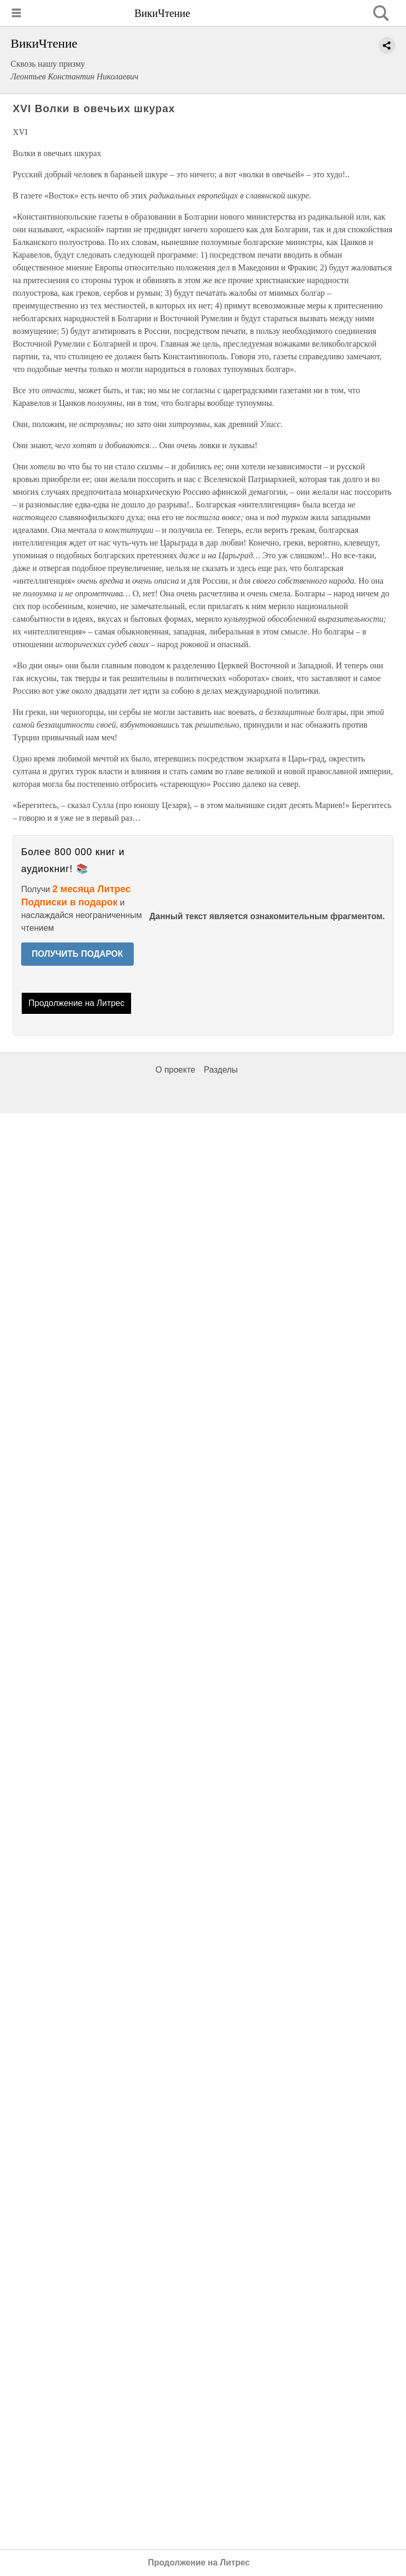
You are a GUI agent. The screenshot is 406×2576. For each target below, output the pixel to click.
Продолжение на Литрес (77, 1003)
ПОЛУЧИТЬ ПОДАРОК (77, 953)
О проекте (175, 1069)
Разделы (220, 1069)
